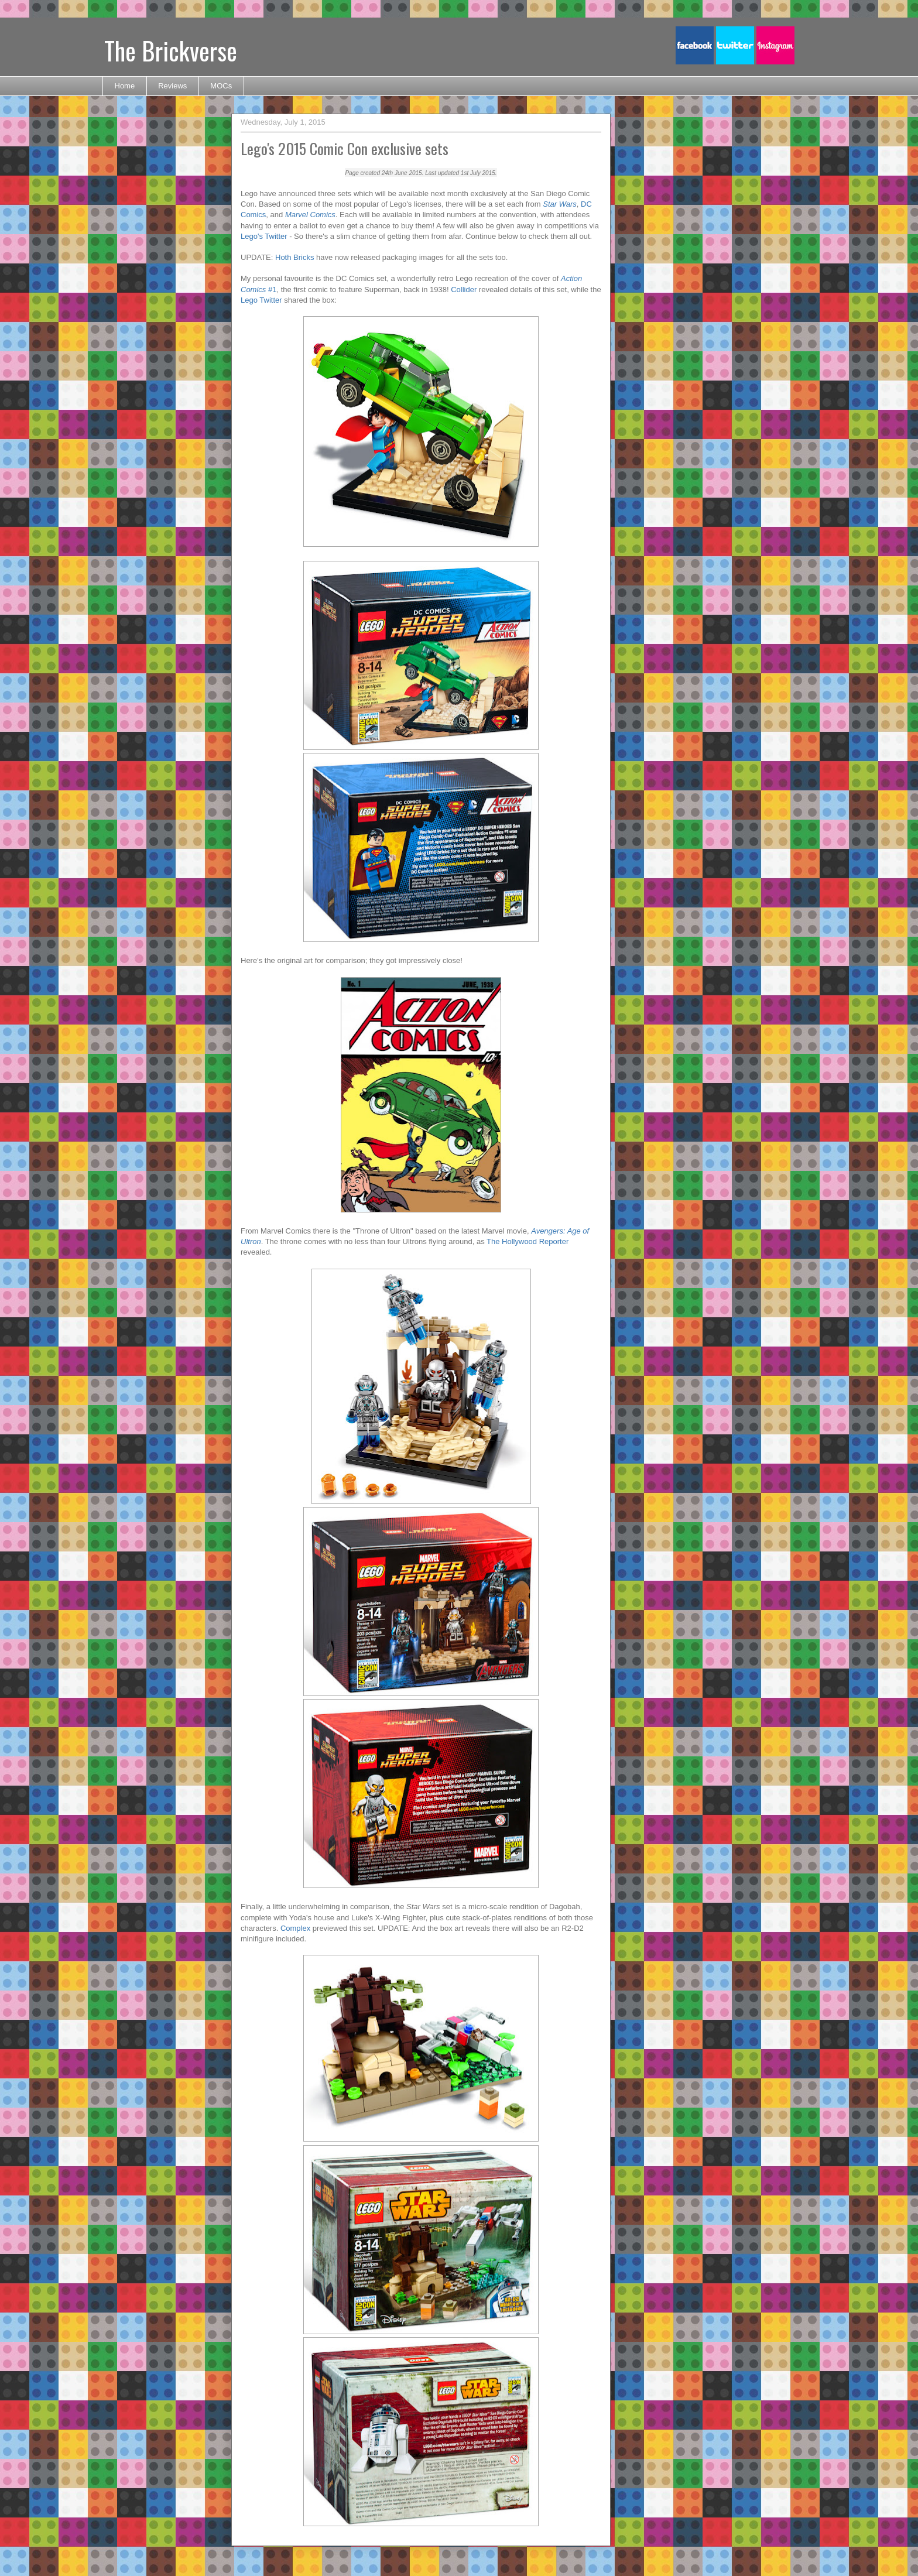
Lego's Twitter (264, 236)
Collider (464, 289)
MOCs (221, 85)
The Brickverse (170, 50)
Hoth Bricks (294, 257)
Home (125, 85)
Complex (295, 1928)
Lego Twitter (261, 300)
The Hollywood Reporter (527, 1241)
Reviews (172, 85)
